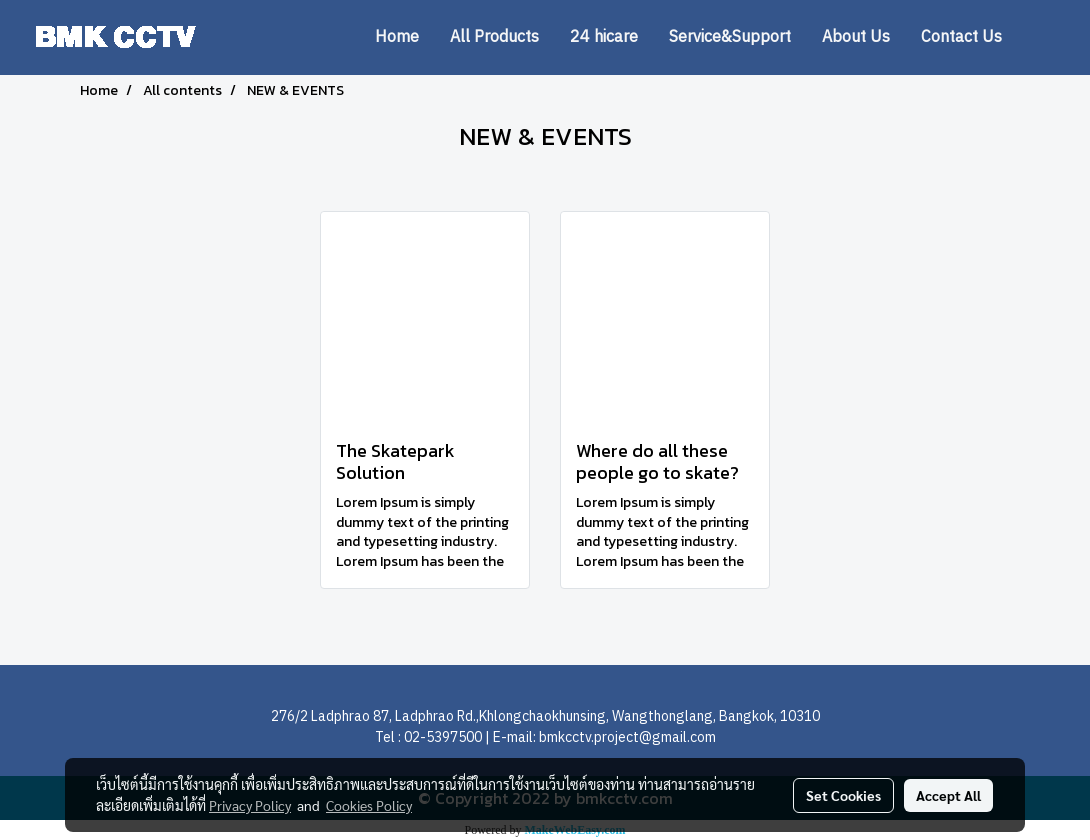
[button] (1047, 38)
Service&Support (730, 37)
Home (397, 37)
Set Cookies (843, 795)
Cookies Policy (369, 805)
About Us (856, 37)
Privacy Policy (250, 805)
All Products (494, 37)
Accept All (948, 795)
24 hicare (604, 37)
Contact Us (961, 37)
